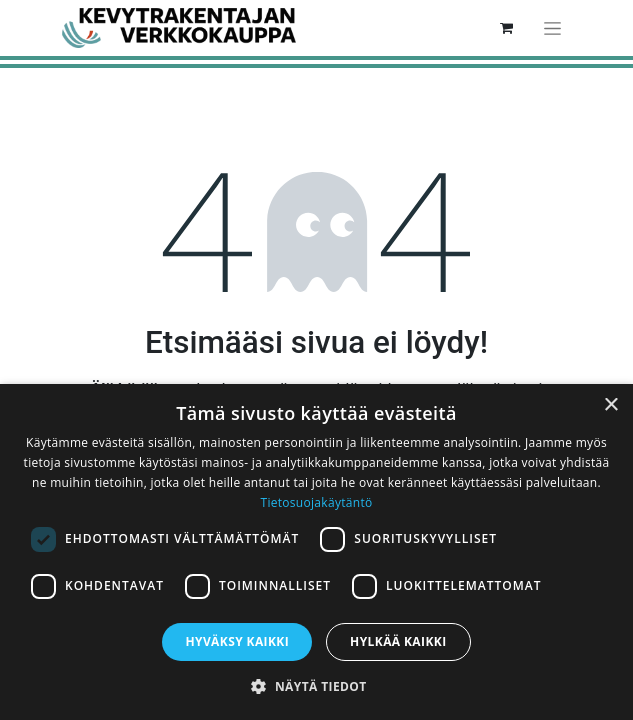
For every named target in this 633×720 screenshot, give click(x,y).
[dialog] (316, 552)
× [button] (610, 405)
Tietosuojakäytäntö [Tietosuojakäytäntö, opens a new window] (316, 502)
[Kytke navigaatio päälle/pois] (552, 28)
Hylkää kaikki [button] (398, 641)
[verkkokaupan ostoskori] (507, 28)
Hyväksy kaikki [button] (237, 641)
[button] (316, 686)
